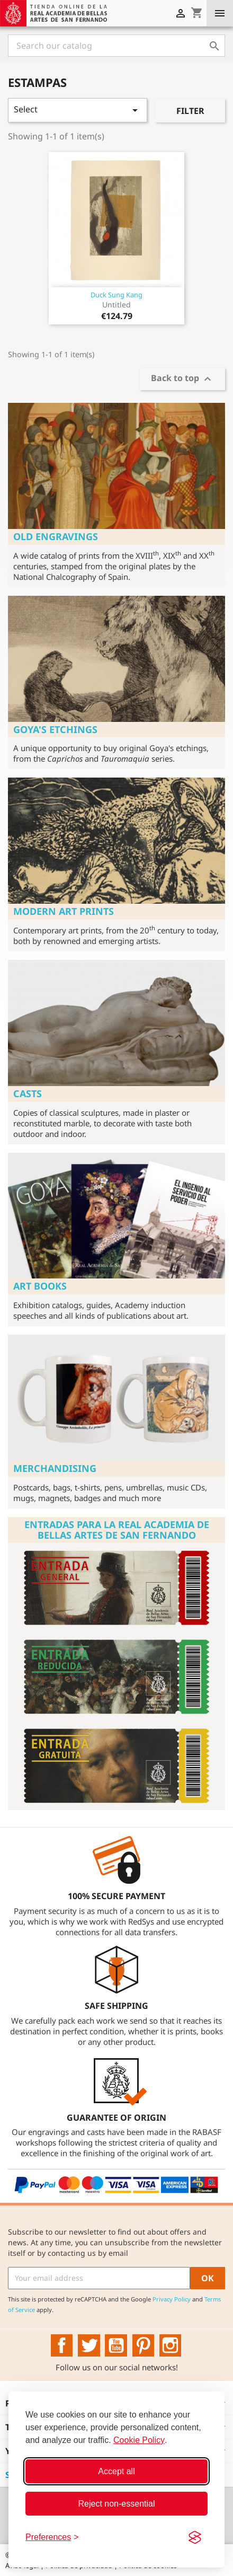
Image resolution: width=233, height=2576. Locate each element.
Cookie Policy (139, 2440)
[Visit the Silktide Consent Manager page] (195, 2537)
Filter (190, 111)
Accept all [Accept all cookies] (116, 2471)
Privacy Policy (172, 2299)
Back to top (182, 379)
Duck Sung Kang (116, 294)
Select (77, 110)
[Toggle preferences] (52, 2537)
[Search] (116, 45)
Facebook (62, 2345)
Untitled (116, 304)
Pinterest (143, 2345)
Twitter (89, 2345)
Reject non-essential (116, 2503)
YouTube (116, 2345)
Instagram (170, 2345)
